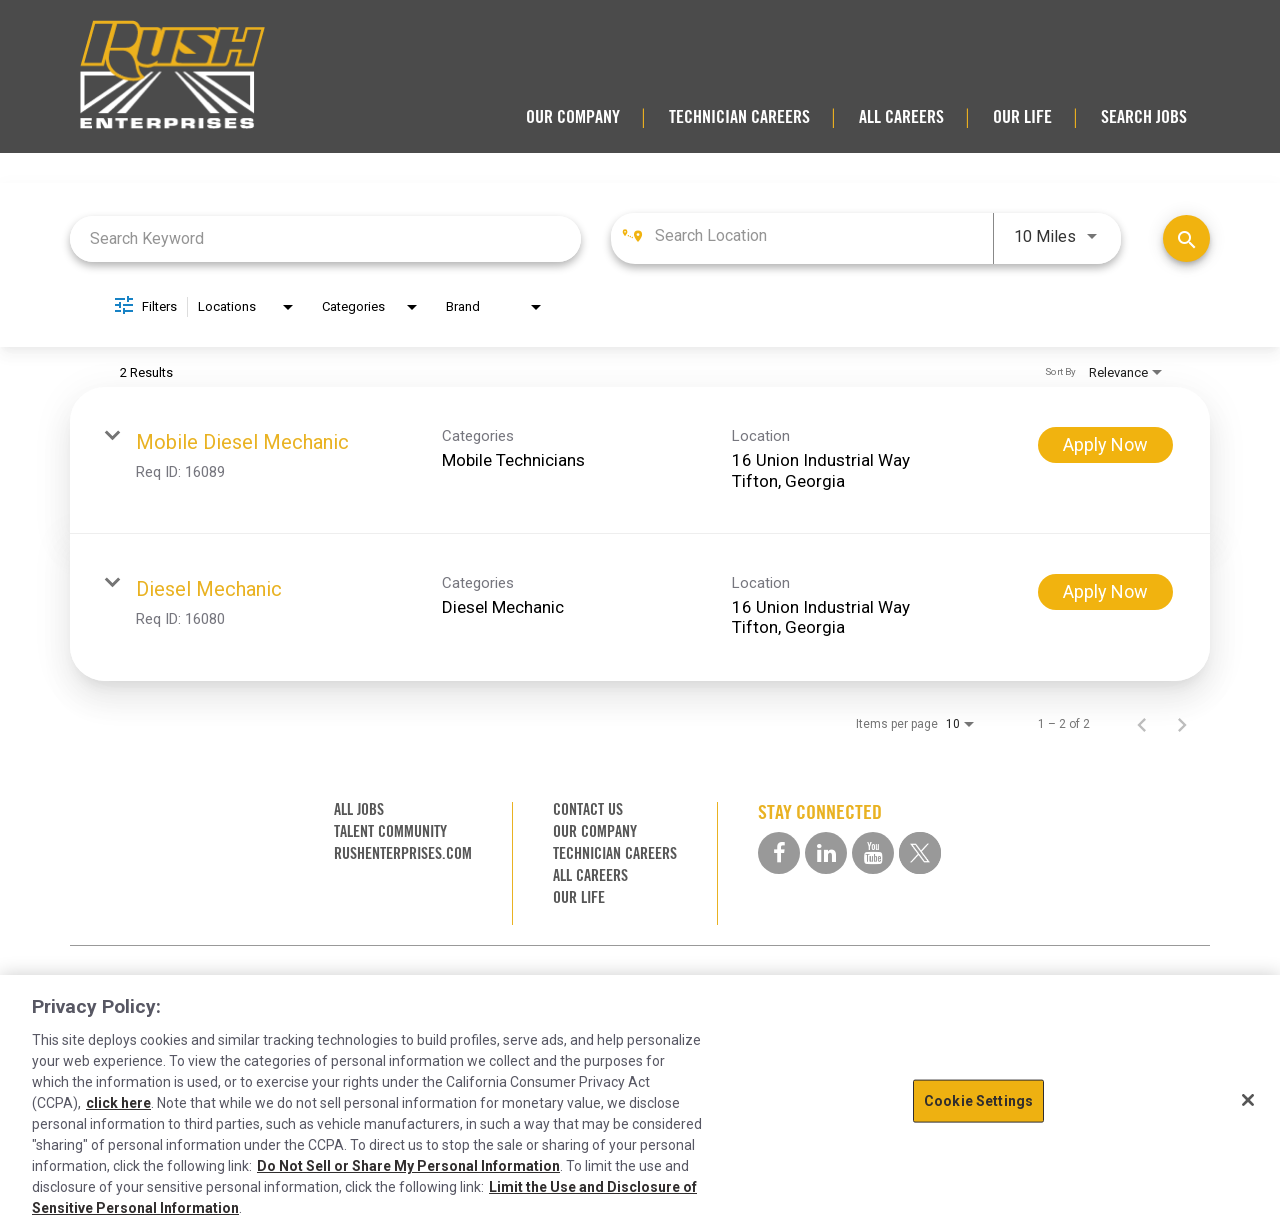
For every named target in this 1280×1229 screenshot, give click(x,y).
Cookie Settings (978, 1101)
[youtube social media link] (873, 853)
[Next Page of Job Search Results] (1182, 724)
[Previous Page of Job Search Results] (1142, 724)
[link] (640, 460)
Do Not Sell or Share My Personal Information (408, 1166)
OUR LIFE (1022, 117)
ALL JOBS (359, 809)
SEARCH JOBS (1144, 117)
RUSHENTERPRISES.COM (403, 853)
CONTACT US (588, 809)
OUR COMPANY (573, 117)
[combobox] (325, 238)
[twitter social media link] (920, 853)
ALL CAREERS (901, 117)
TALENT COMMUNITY (390, 831)
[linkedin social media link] (826, 853)
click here (118, 1103)
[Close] (1248, 1100)
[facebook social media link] (779, 853)
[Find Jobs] (1186, 238)
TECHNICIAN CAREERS (739, 117)
